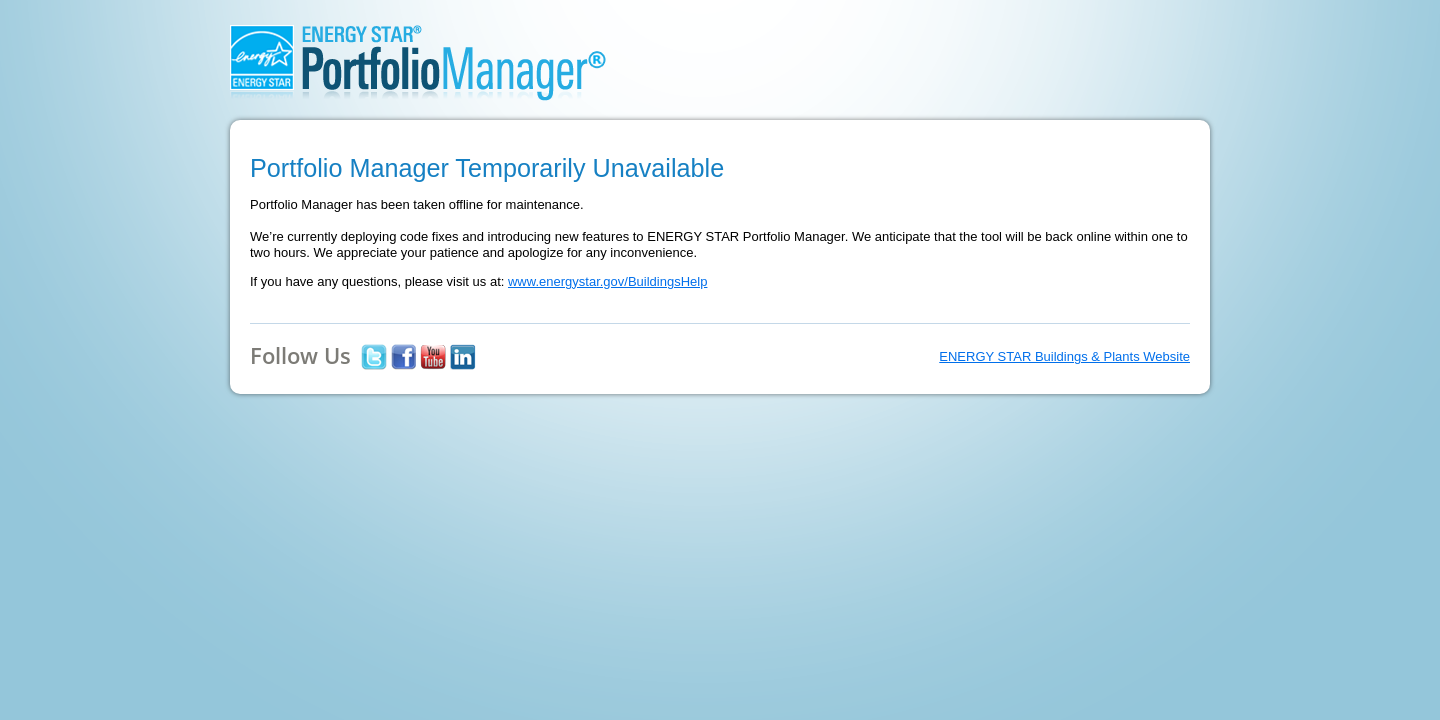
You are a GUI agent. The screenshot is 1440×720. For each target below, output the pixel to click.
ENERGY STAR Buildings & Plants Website (1064, 356)
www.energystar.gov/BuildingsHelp (607, 281)
